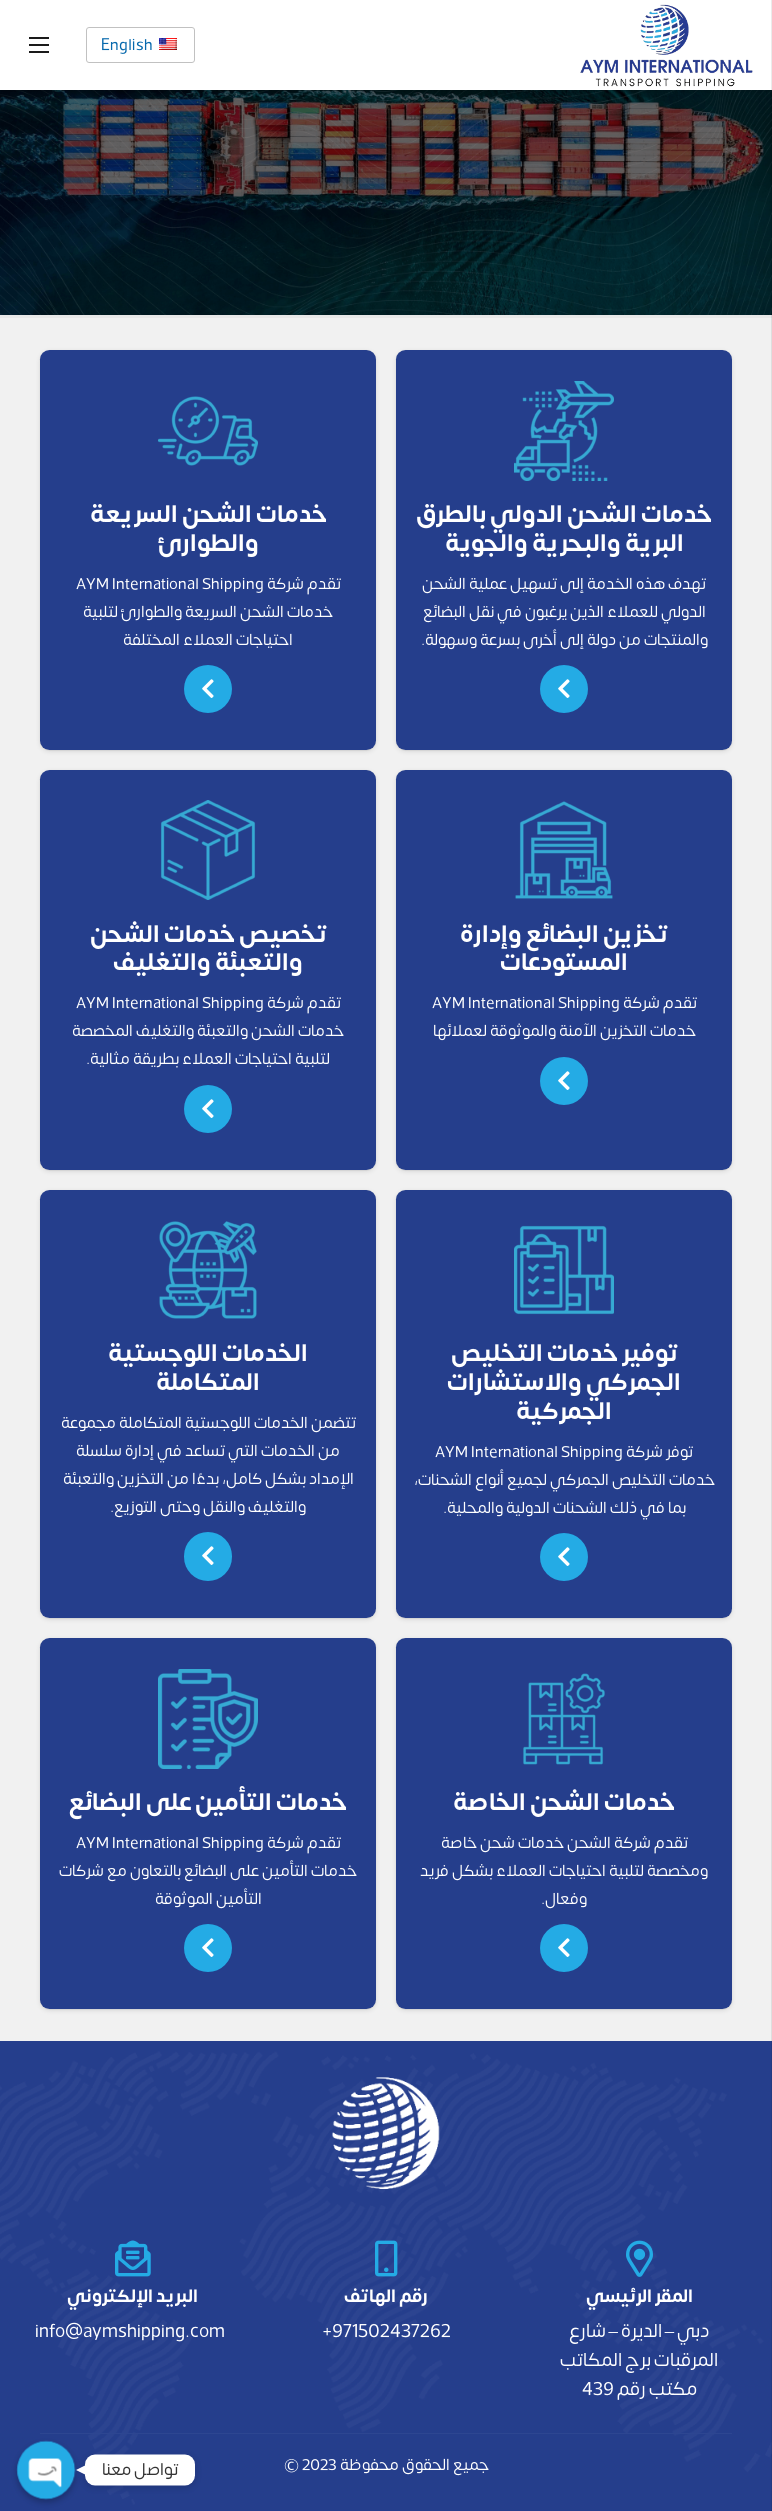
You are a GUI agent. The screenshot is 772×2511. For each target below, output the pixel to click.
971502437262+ (386, 2331)
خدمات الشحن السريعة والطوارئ (208, 529)
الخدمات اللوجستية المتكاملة (208, 1368)
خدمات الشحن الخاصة (564, 1802)
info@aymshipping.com (130, 2331)
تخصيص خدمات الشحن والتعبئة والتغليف (208, 949)
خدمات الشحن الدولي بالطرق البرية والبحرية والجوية (564, 529)
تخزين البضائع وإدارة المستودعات (564, 949)
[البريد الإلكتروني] (132, 2259)
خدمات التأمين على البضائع (208, 1802)
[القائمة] (39, 45)
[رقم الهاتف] (385, 2259)
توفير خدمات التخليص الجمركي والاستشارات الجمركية (564, 1382)
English (139, 45)
